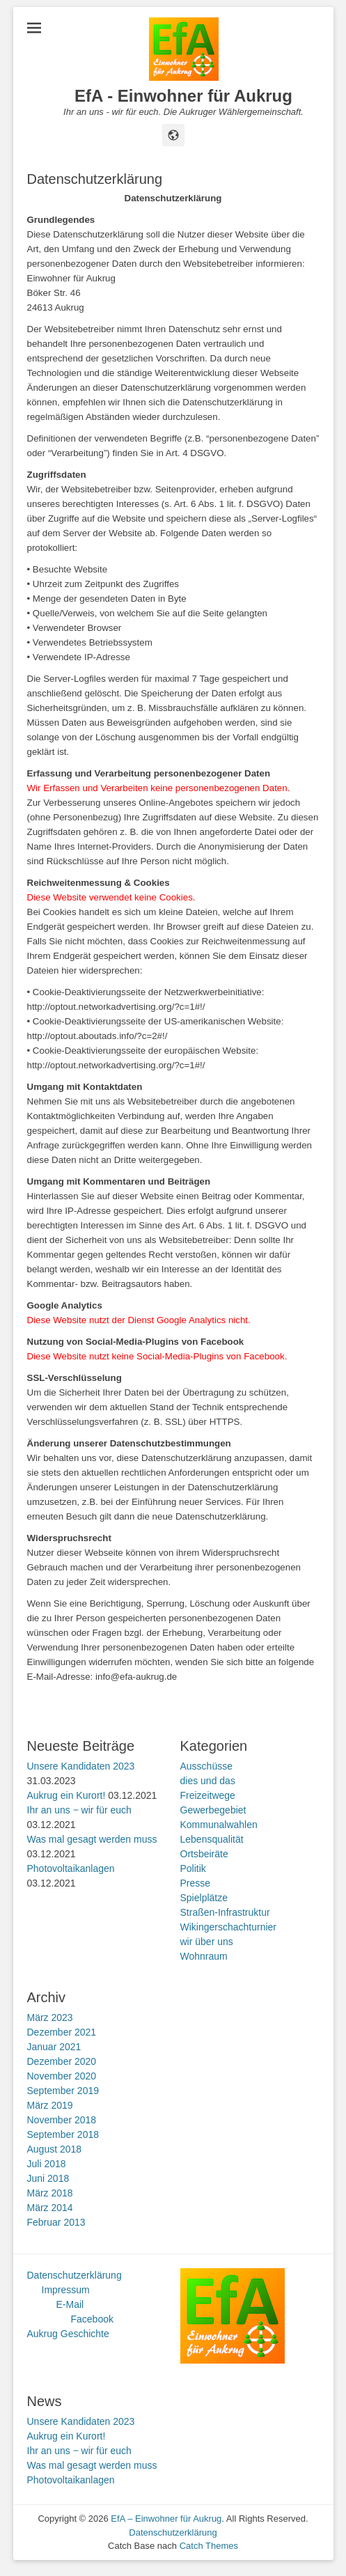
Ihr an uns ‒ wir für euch (79, 1810)
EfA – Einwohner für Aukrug (166, 2518)
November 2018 (62, 2119)
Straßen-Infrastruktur (225, 1912)
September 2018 (63, 2134)
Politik (193, 1868)
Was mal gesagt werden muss (92, 1839)
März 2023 (50, 2017)
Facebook (92, 2319)
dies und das (207, 1780)
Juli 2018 (46, 2163)
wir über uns (206, 1941)
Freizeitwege (207, 1795)
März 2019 (50, 2105)
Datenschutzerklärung (74, 2275)
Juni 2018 (48, 2178)
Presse (195, 1883)
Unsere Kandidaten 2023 (81, 1766)
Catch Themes (209, 2545)
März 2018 (50, 2193)
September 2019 (63, 2090)
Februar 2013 (56, 2222)
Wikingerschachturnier (228, 1927)
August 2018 (54, 2149)
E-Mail (70, 2304)
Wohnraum (204, 1956)
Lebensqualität (212, 1839)
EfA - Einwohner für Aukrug (183, 95)
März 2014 (50, 2207)
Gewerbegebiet (213, 1810)
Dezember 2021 (62, 2032)
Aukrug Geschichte (68, 2333)
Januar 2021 (54, 2046)
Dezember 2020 (62, 2061)
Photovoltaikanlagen (71, 1868)
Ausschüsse (206, 1766)
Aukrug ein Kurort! (66, 1795)
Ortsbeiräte (204, 1853)
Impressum (66, 2289)
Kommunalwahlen (219, 1824)
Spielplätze (204, 1897)
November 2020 (62, 2076)
